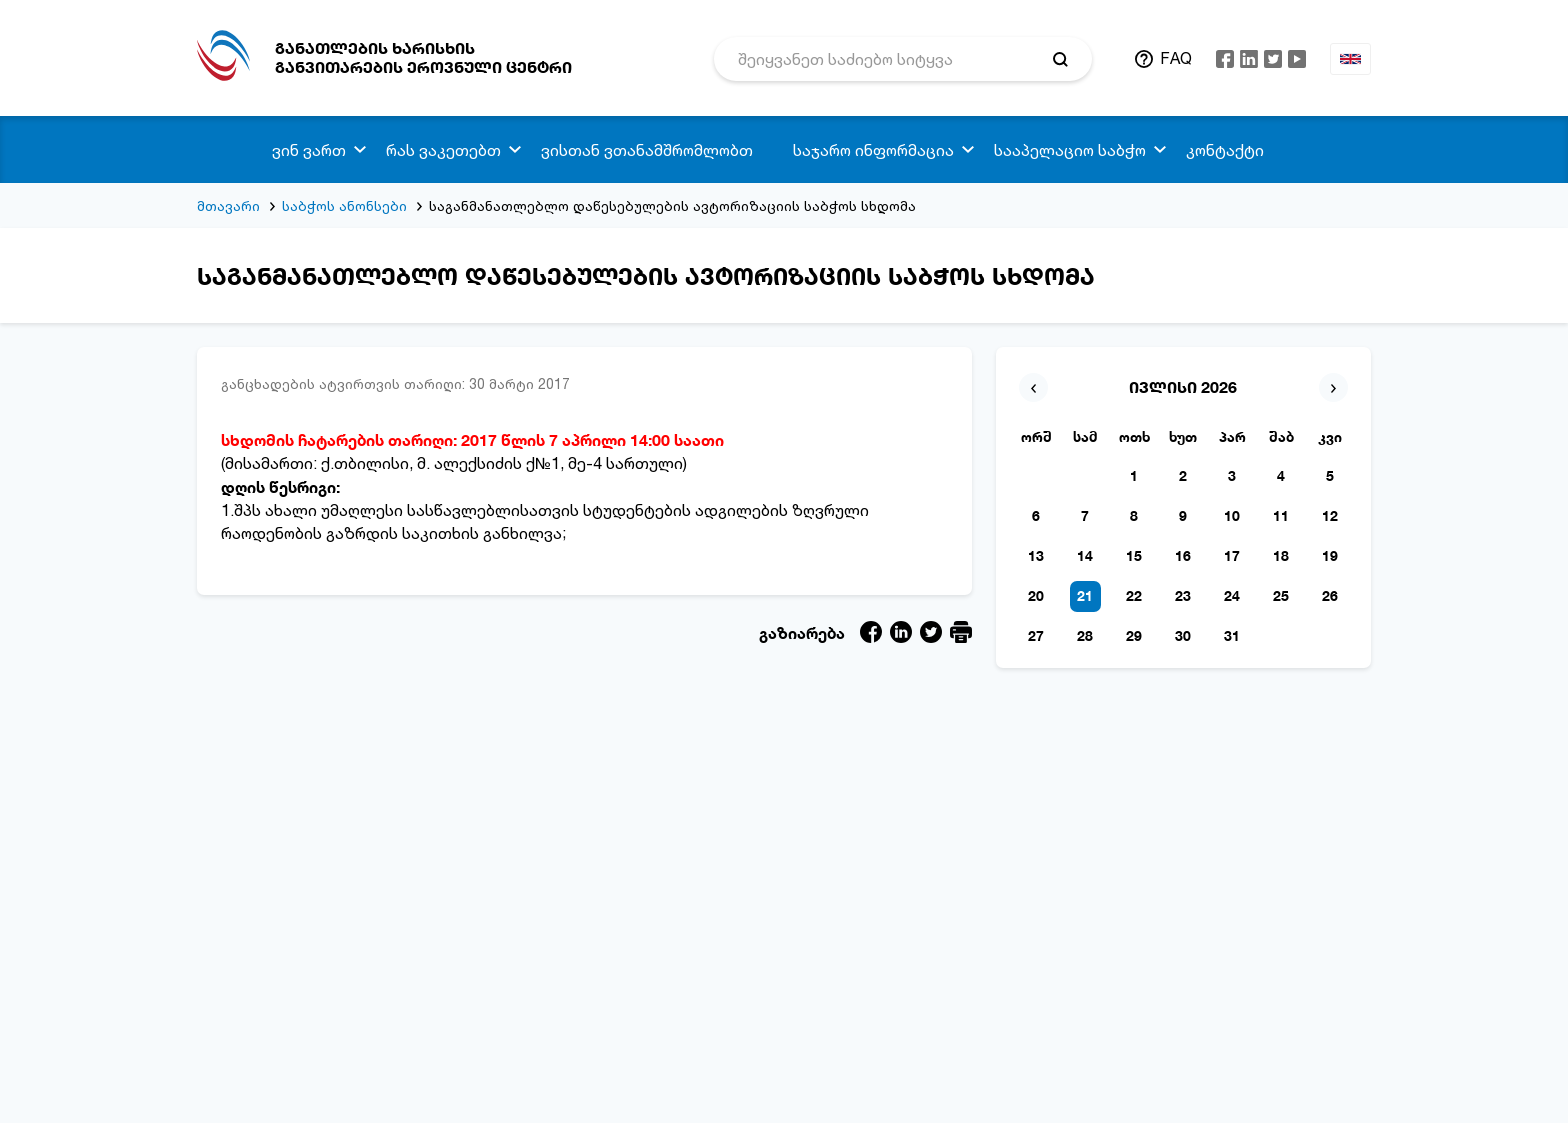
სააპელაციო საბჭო (1070, 150)
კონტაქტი (1225, 150)
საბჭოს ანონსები (344, 205)
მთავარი (228, 205)
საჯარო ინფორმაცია (873, 150)
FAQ (1176, 58)
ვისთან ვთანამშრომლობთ (647, 150)
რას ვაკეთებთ (443, 150)
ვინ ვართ (309, 150)
